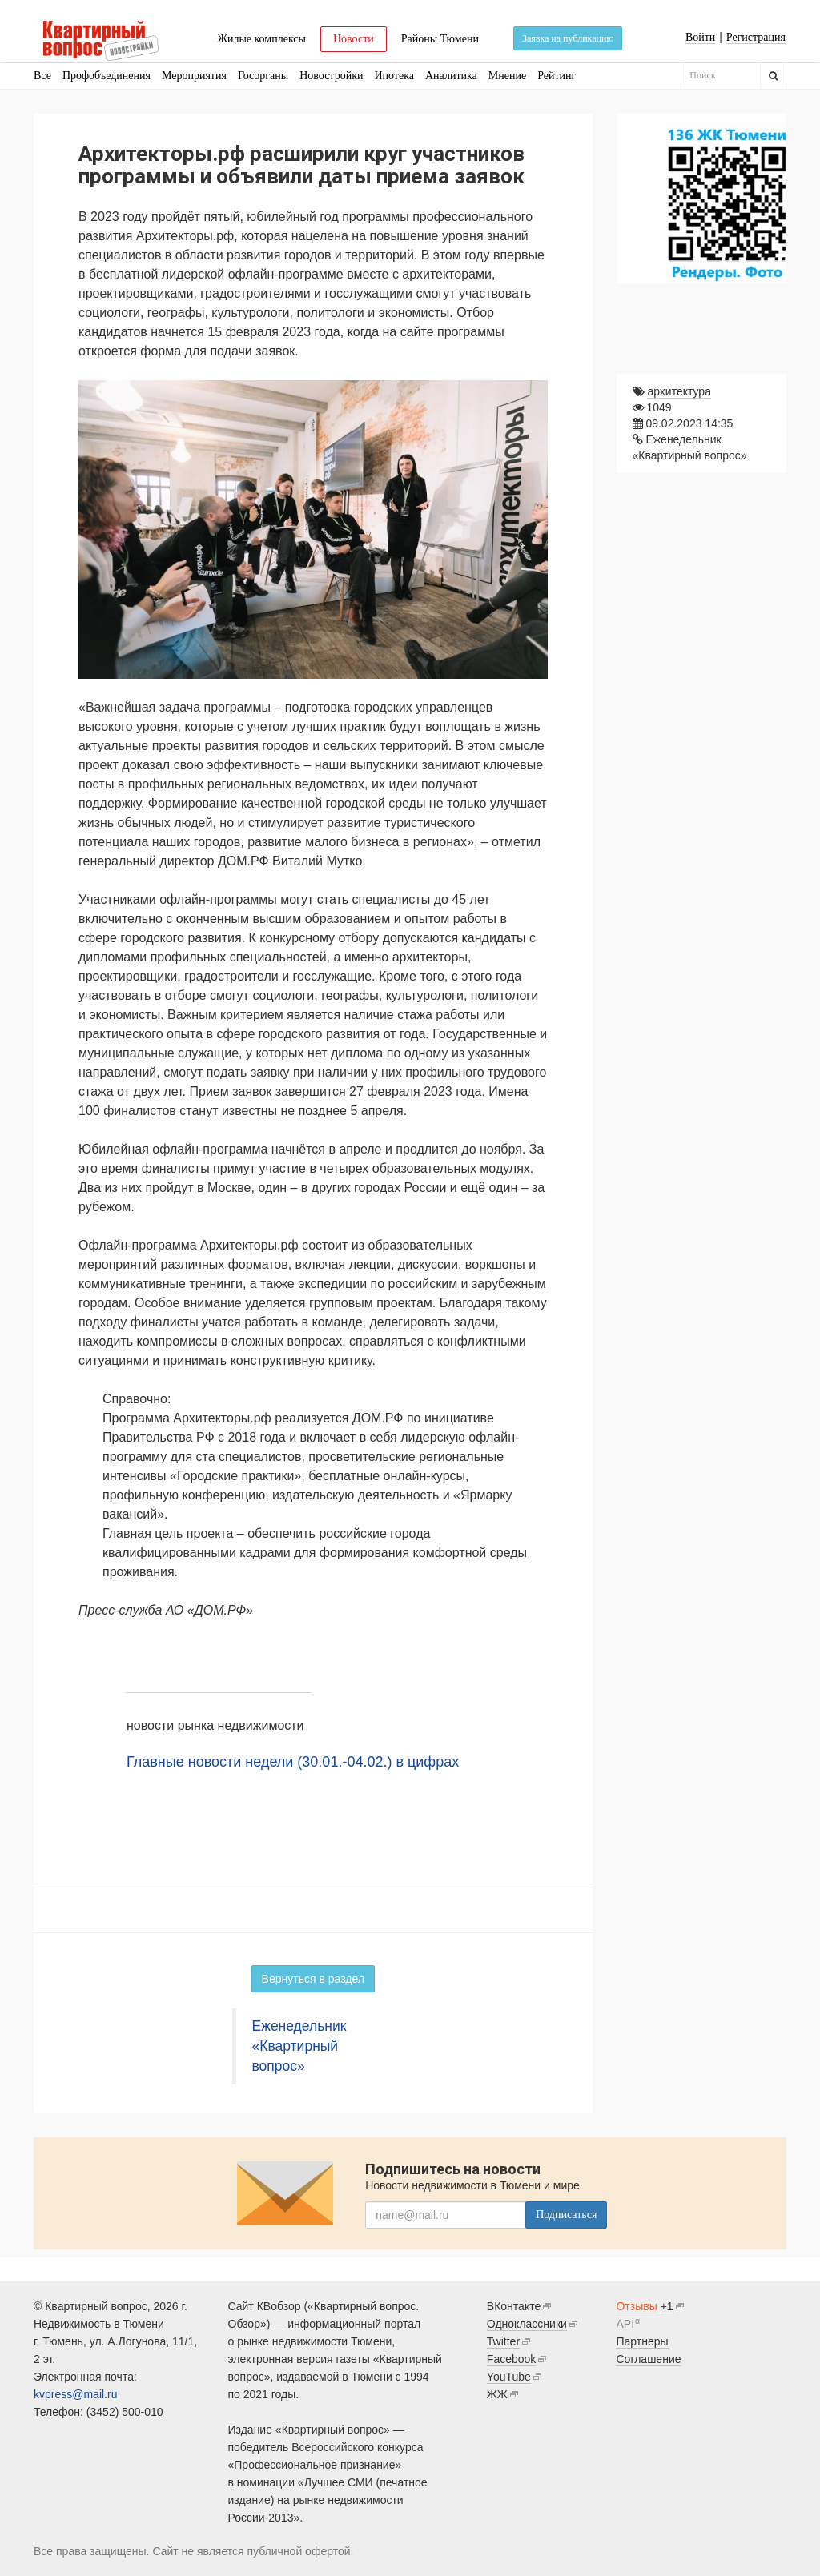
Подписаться (566, 2215)
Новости (353, 39)
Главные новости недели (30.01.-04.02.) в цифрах (293, 1762)
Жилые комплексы (261, 39)
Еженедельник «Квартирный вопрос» (299, 2046)
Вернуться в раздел (313, 1978)
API (625, 2323)
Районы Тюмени (440, 39)
